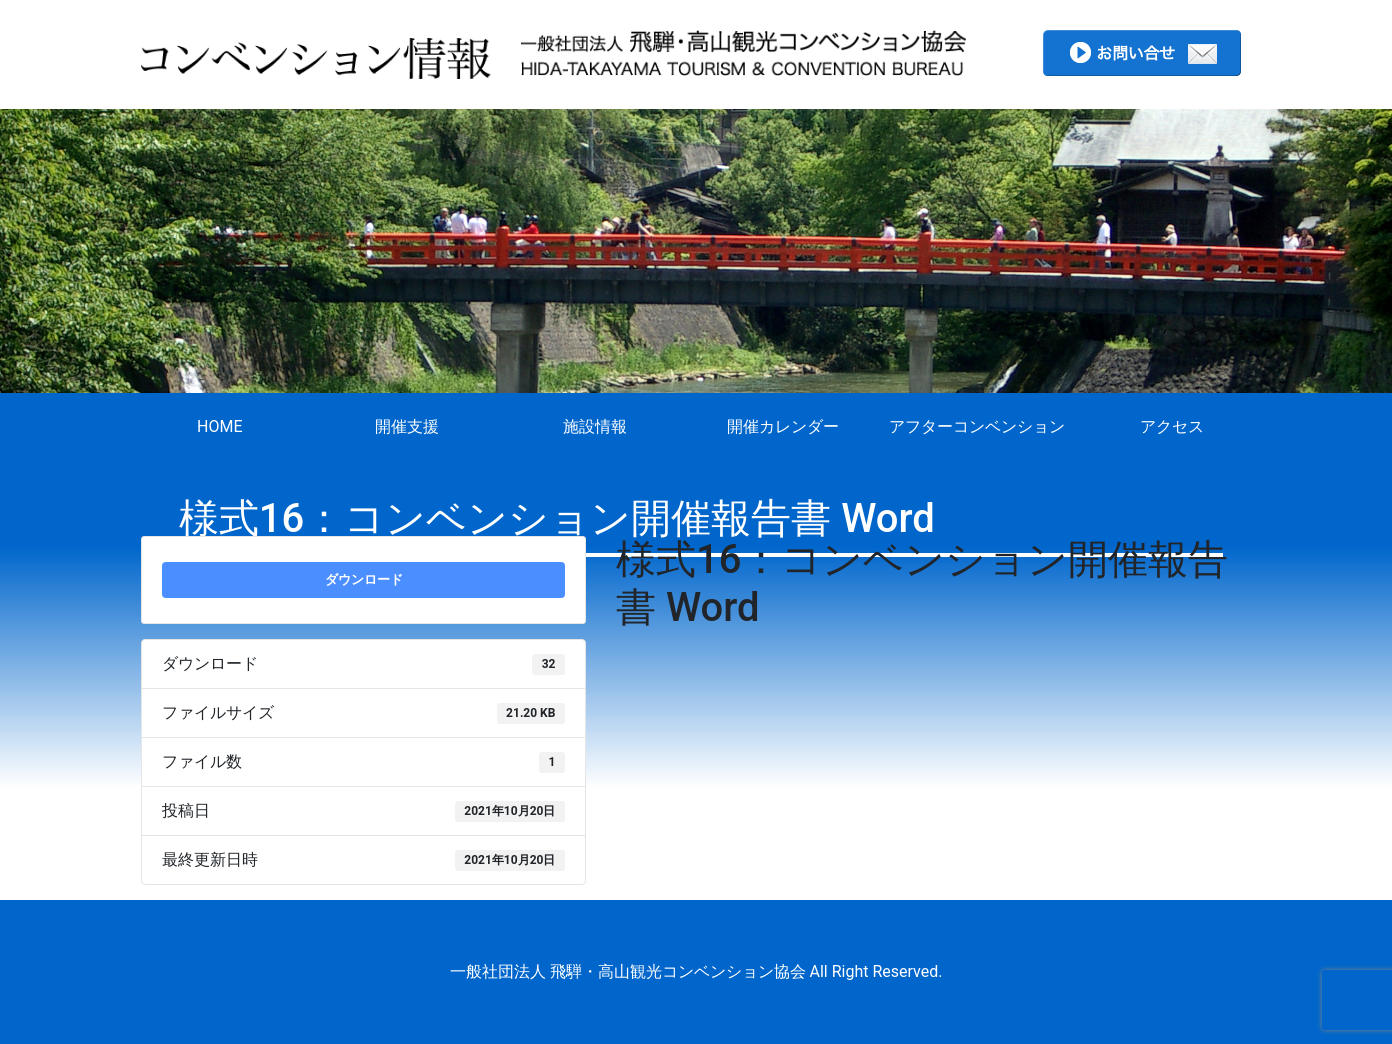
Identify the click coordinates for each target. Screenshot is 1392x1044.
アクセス (1172, 426)
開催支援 (407, 426)
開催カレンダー (783, 426)
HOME (219, 426)
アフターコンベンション (977, 426)
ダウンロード (364, 579)
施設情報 (595, 426)
